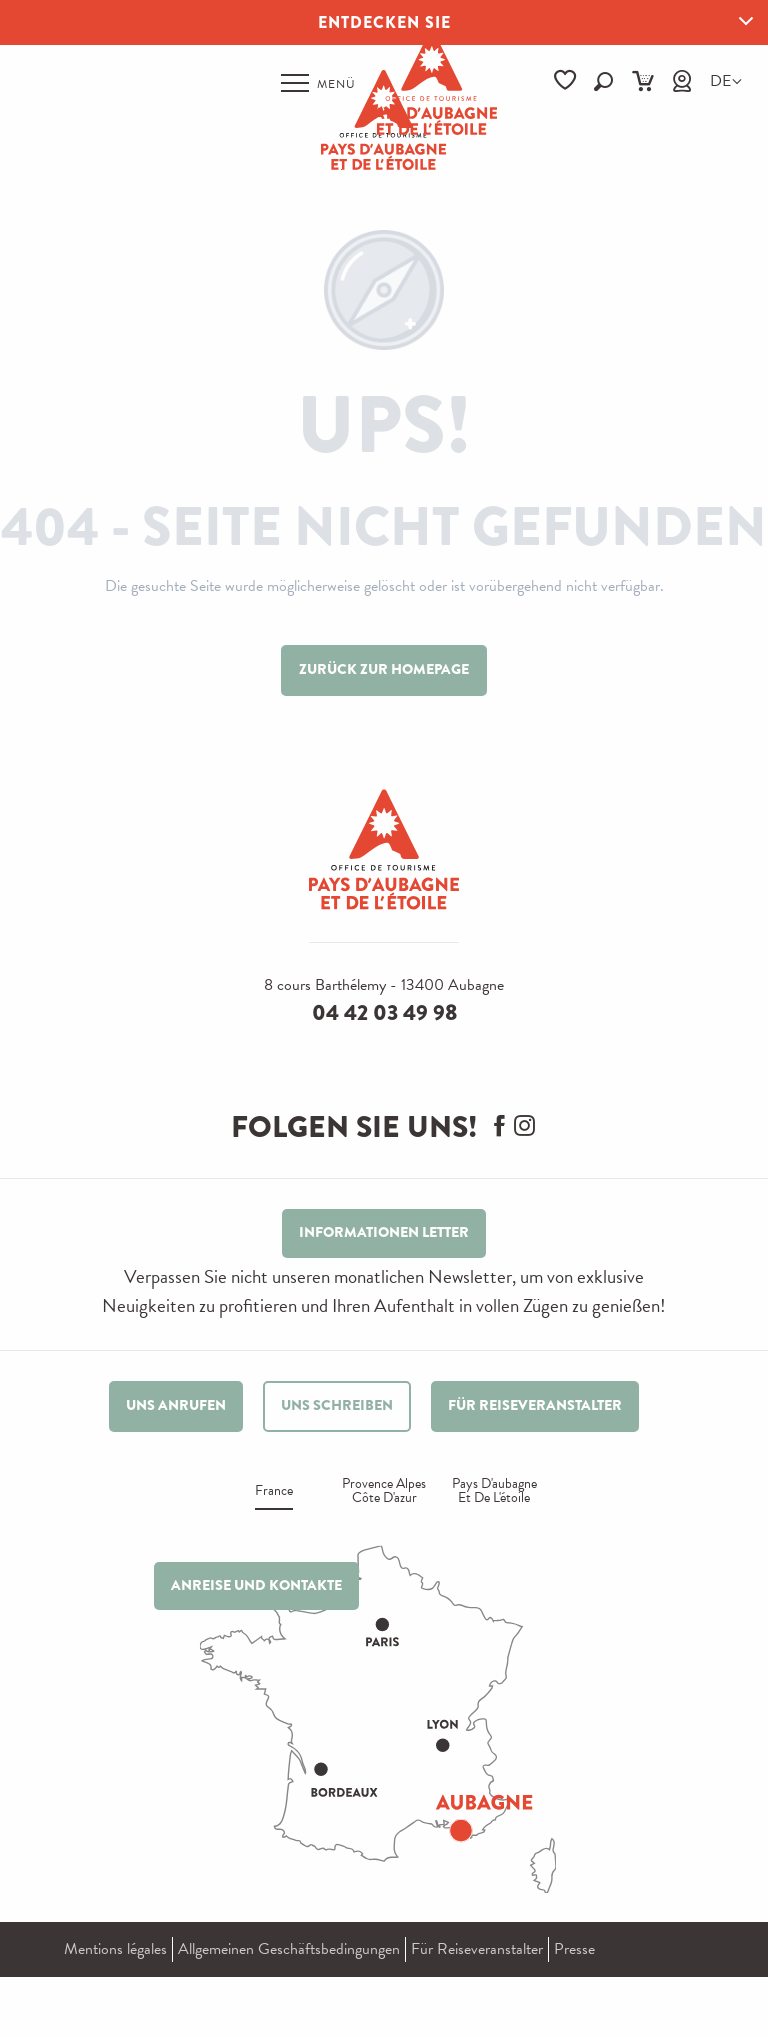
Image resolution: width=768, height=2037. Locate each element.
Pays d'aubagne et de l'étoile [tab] (494, 1492)
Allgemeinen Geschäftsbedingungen (289, 1949)
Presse (574, 1949)
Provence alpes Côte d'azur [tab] (384, 1492)
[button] (603, 81)
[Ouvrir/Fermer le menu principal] (318, 83)
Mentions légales (115, 1949)
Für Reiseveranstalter (477, 1949)
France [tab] (274, 1492)
